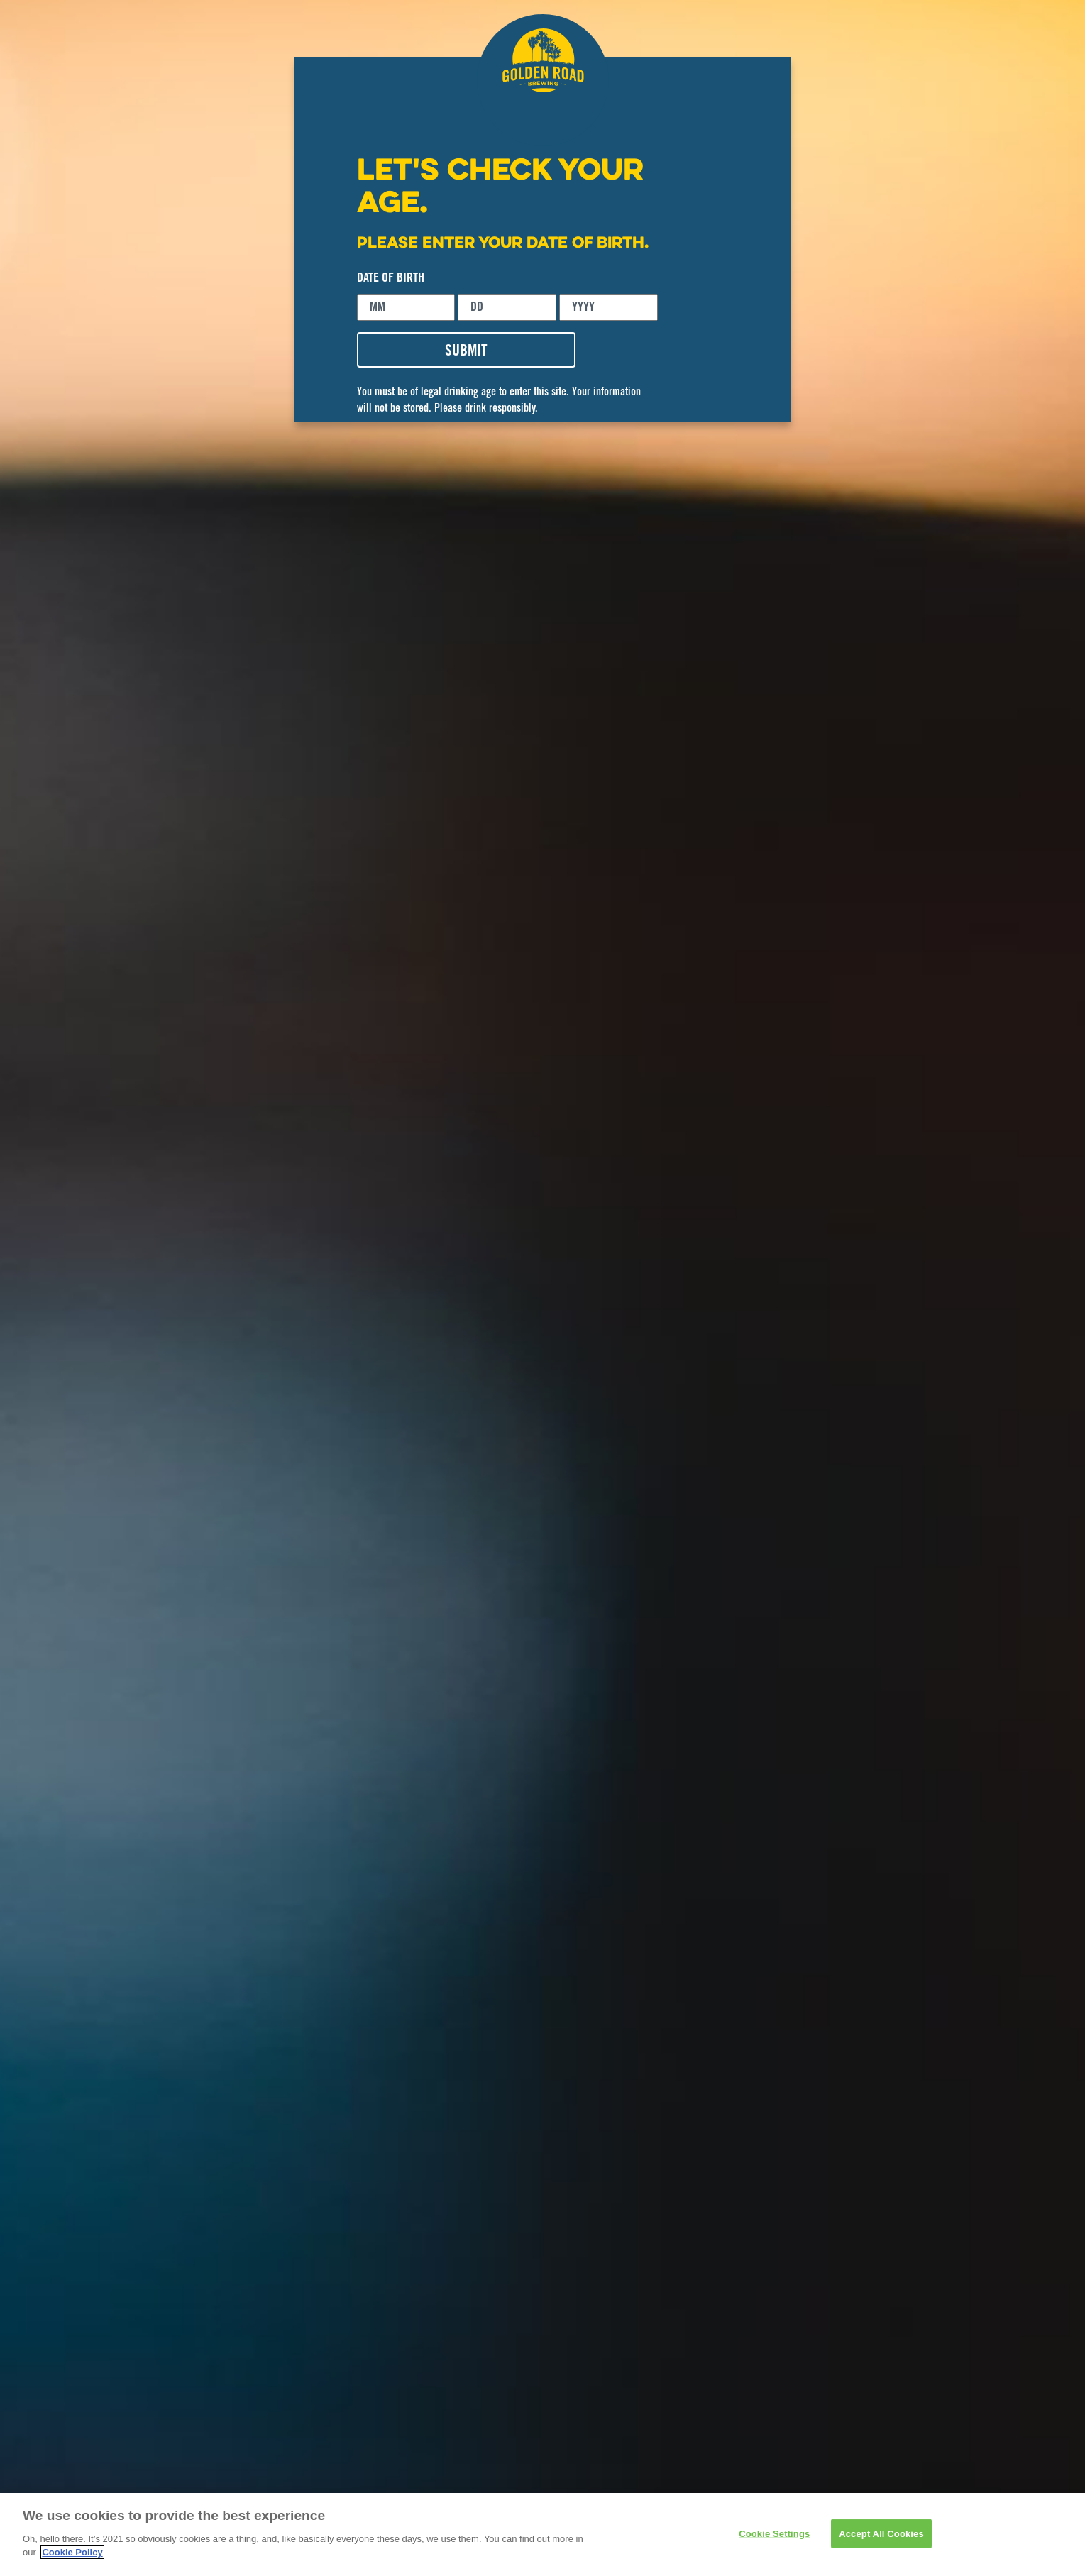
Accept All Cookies (881, 2533)
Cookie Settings (774, 2533)
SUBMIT (466, 352)
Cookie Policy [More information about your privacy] (72, 2552)
